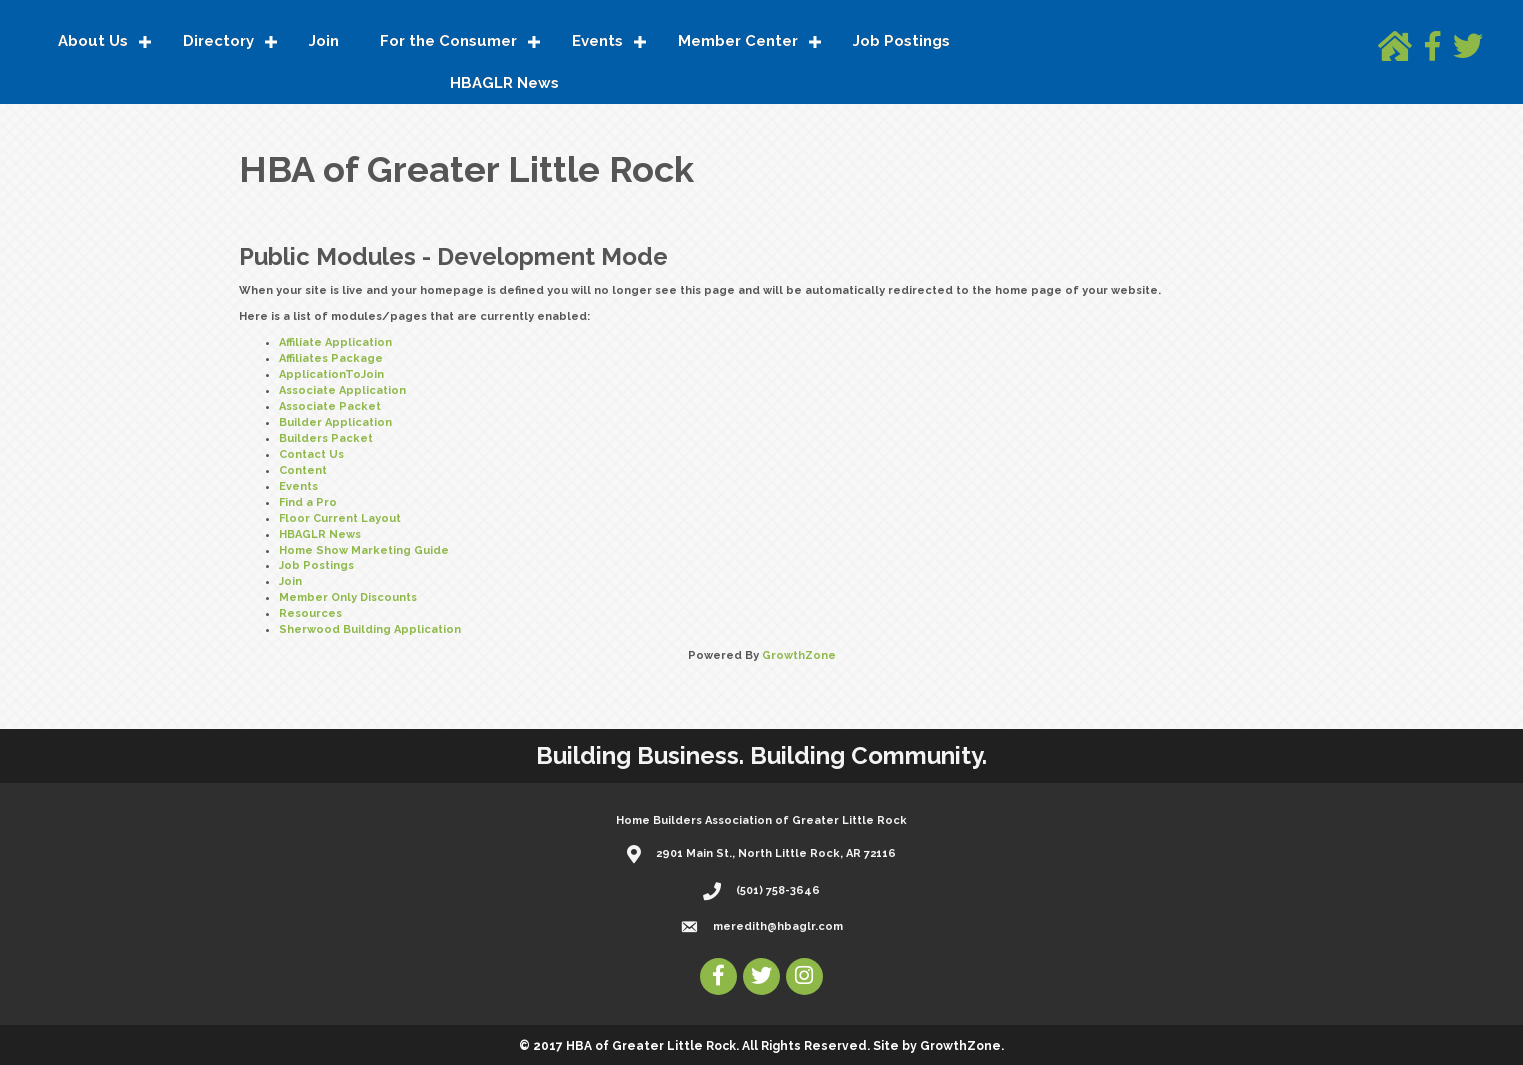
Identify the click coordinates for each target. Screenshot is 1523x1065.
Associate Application (342, 390)
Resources (310, 613)
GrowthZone (799, 655)
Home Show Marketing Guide (364, 550)
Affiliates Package (331, 358)
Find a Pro (308, 502)
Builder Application (335, 422)
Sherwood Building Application (370, 629)
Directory (218, 41)
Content (303, 470)
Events (597, 41)
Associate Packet (330, 406)
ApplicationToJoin (331, 374)
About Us (93, 41)
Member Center (738, 41)
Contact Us (311, 454)
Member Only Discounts (348, 597)
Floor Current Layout (340, 518)
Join (324, 41)
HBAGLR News (504, 83)
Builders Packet (326, 438)
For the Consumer (448, 41)
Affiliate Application (335, 342)
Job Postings (901, 41)
